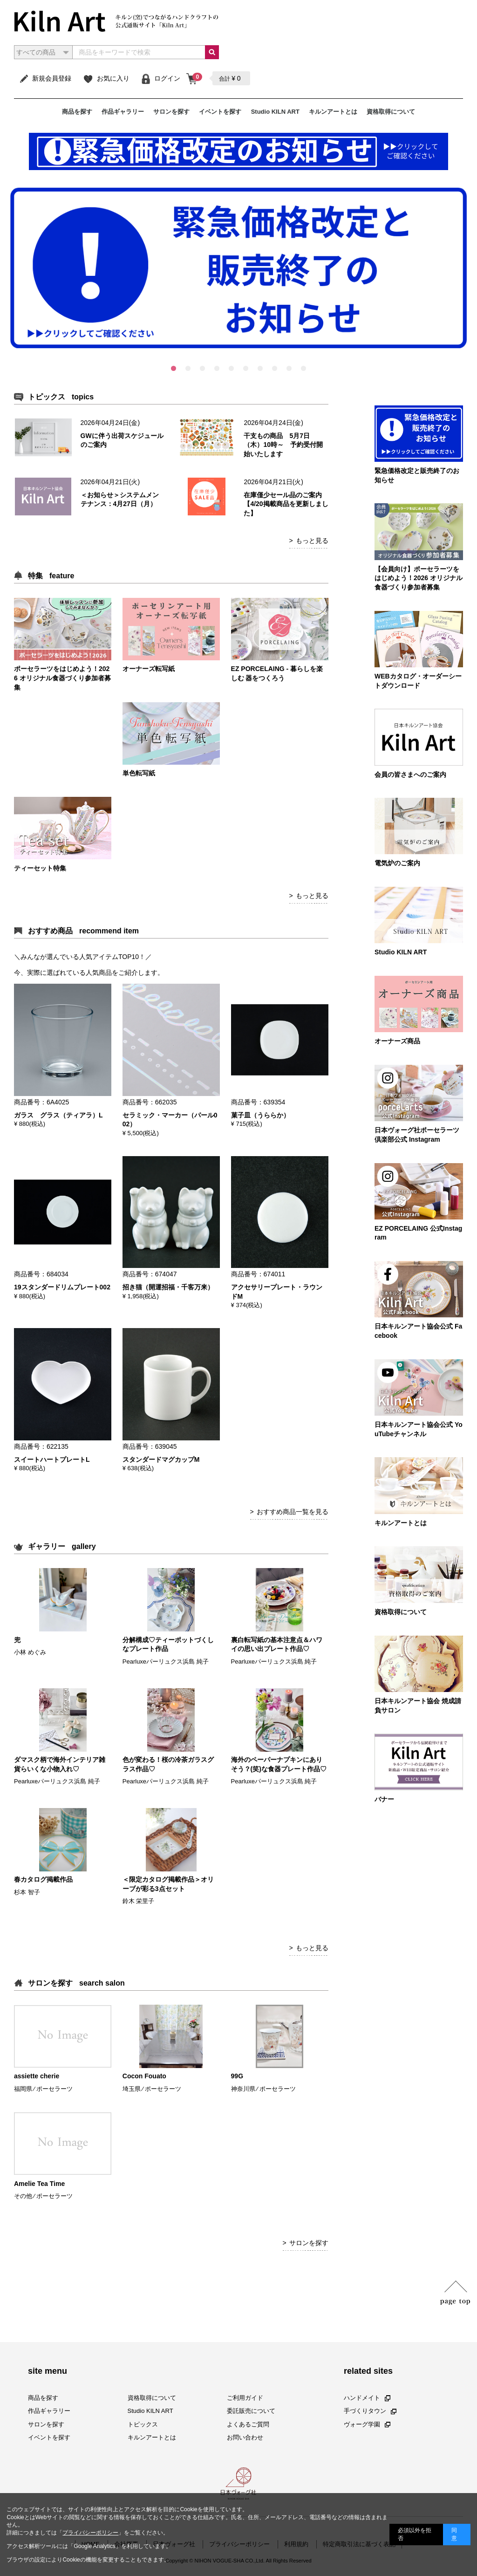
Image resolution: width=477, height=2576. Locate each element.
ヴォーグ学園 (367, 2423)
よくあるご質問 (248, 2423)
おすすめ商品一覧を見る (292, 1511)
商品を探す (77, 111)
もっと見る (312, 540)
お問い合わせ (245, 2436)
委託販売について (251, 2410)
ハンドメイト (367, 2397)
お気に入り (105, 78)
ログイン (160, 78)
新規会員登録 (45, 78)
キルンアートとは (333, 111)
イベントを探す (220, 111)
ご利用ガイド (245, 2397)
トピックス (143, 2423)
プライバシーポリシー (90, 2532)
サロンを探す (171, 111)
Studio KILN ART (275, 111)
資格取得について (391, 111)
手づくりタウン (370, 2410)
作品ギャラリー (123, 111)
